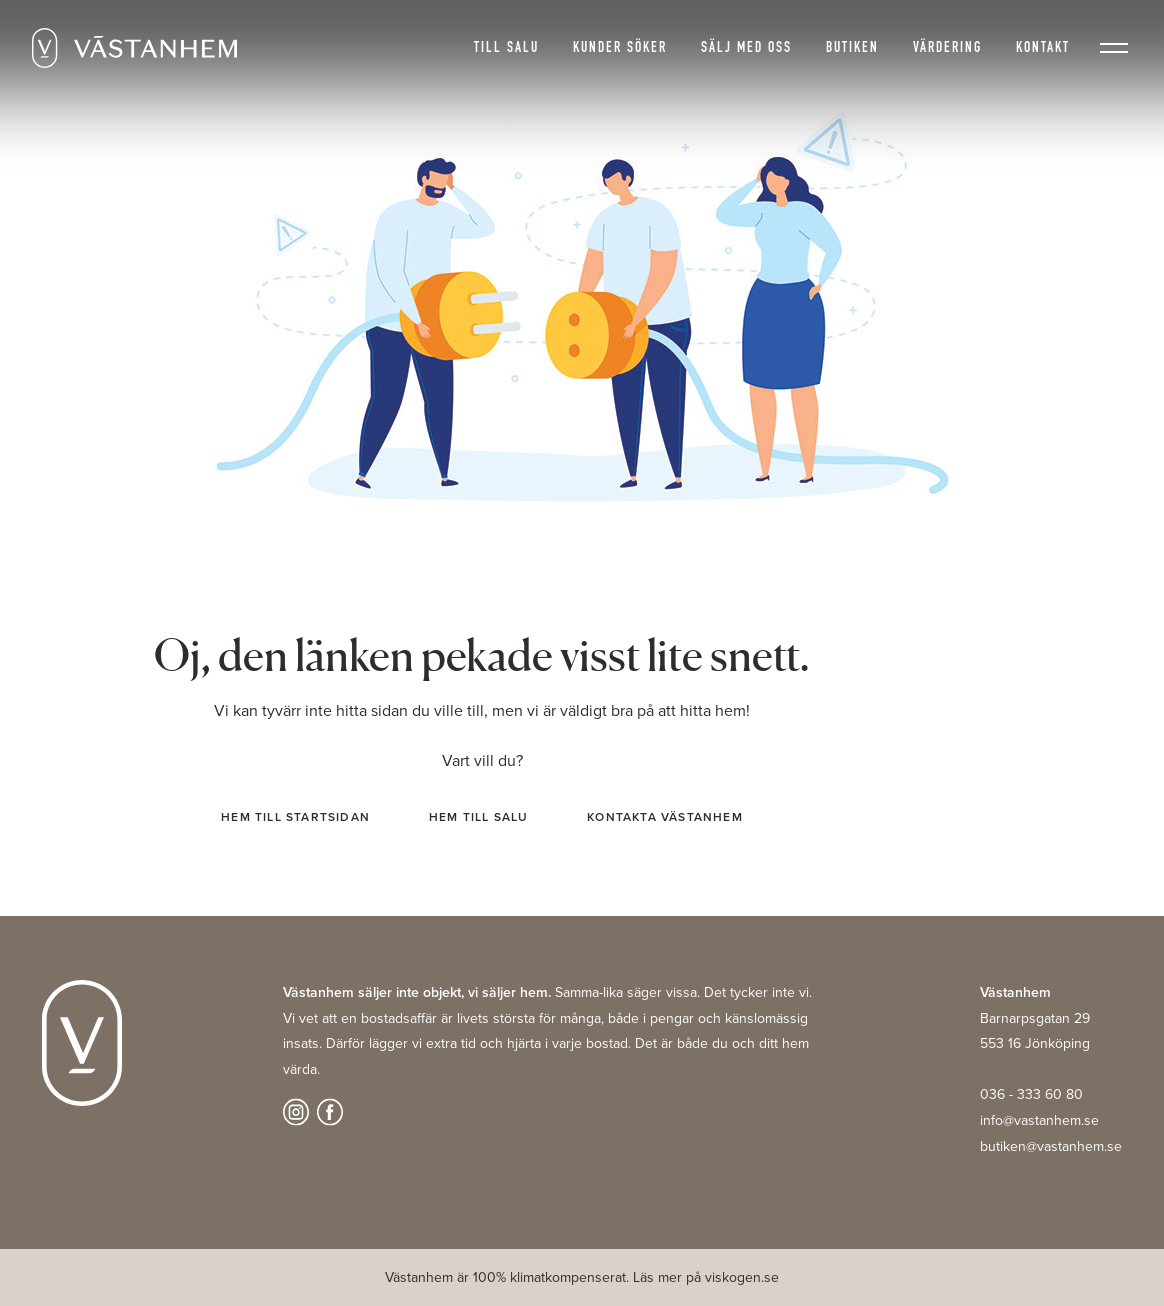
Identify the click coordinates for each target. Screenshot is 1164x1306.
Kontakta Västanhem (665, 817)
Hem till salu (479, 817)
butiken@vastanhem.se (1051, 1146)
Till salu (506, 48)
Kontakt (1043, 48)
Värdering (947, 48)
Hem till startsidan (295, 817)
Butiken (852, 48)
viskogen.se (742, 1277)
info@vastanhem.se (1039, 1120)
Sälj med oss (746, 48)
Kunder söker (620, 48)
